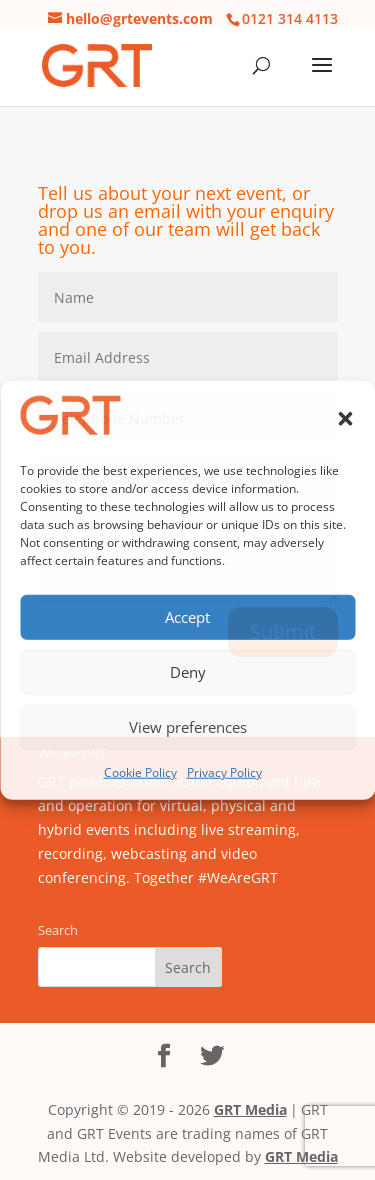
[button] (345, 419)
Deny (188, 672)
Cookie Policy (140, 771)
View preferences (188, 727)
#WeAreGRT (238, 877)
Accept (187, 617)
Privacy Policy (224, 771)
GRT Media (250, 1109)
